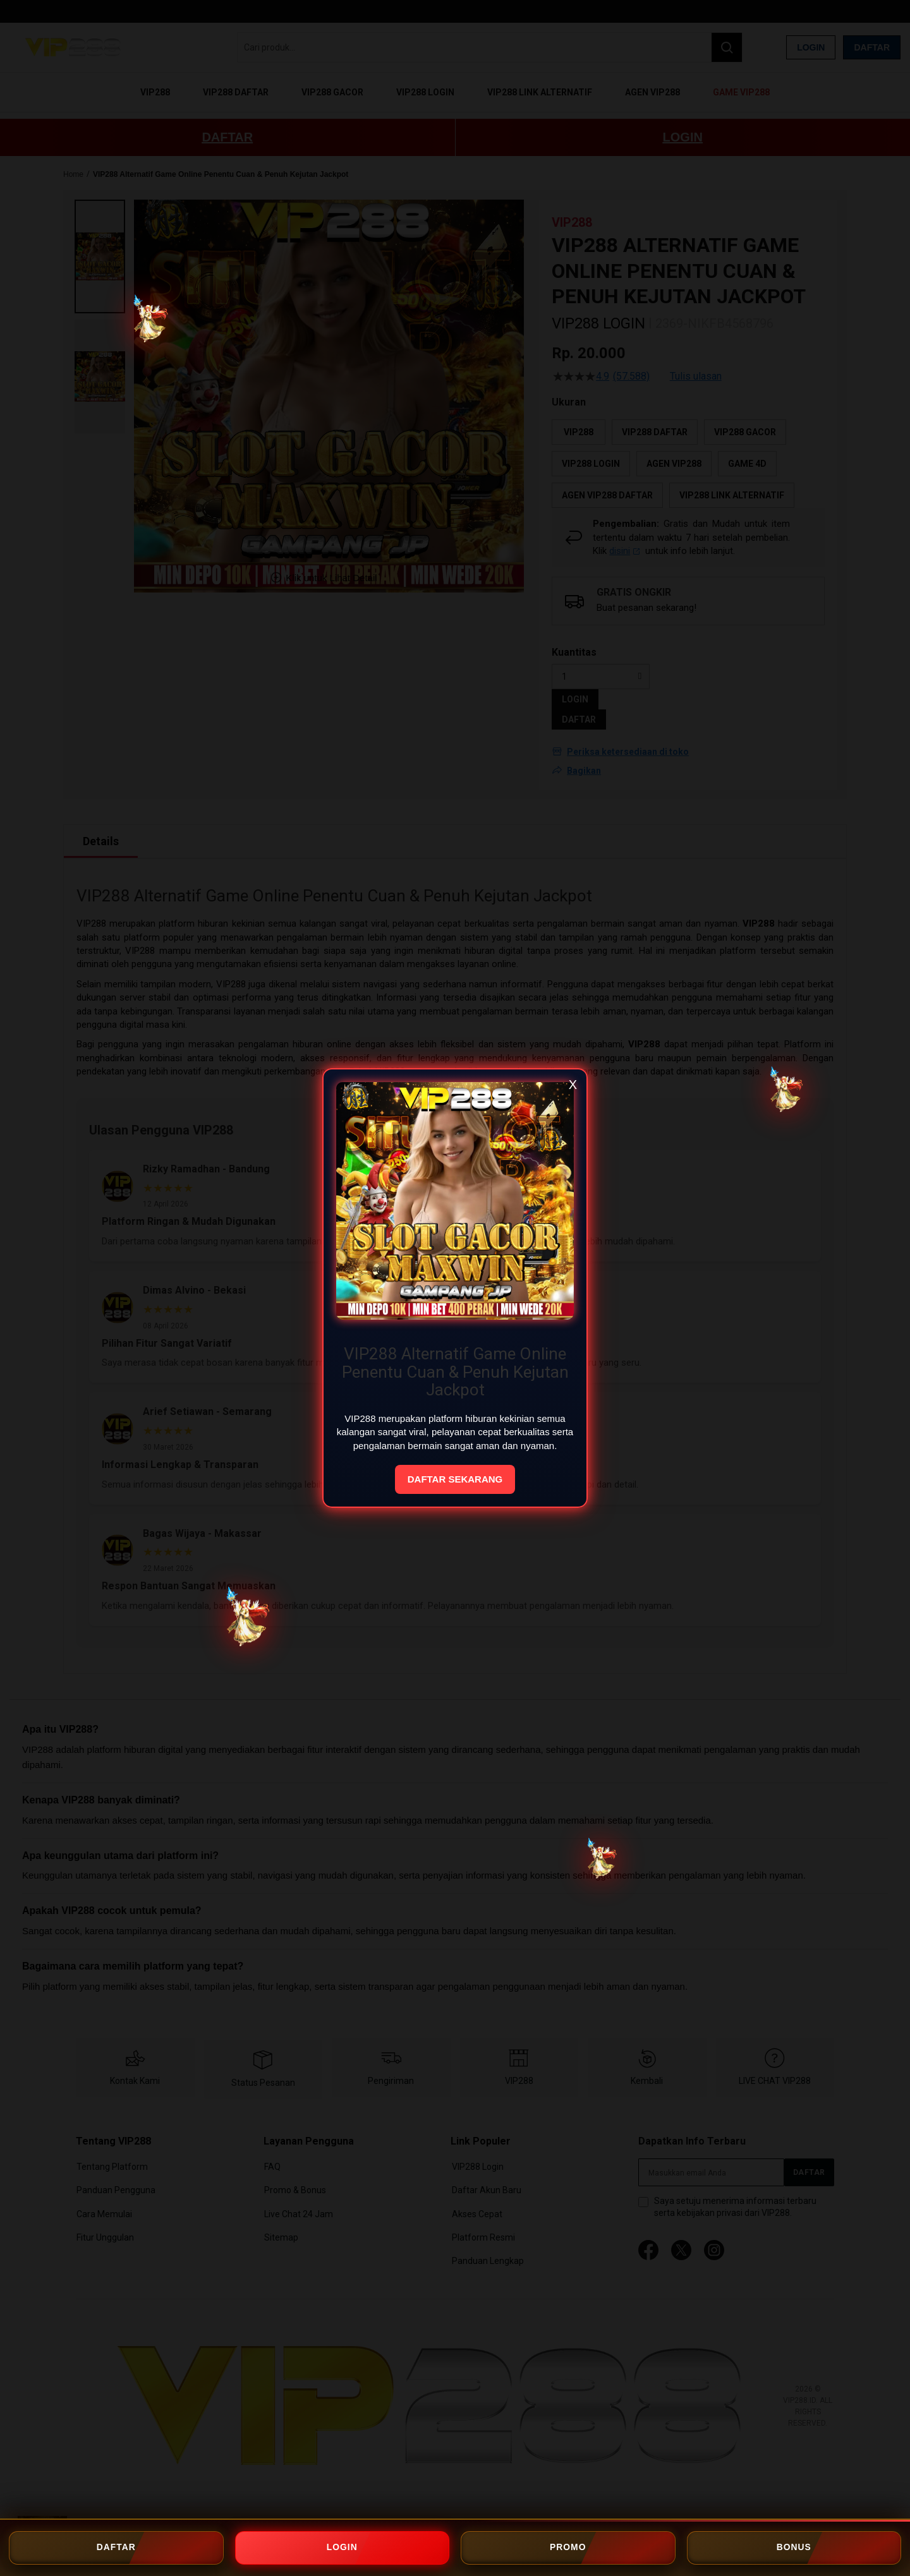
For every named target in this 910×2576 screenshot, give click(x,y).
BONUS (793, 2548)
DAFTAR (116, 2548)
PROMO (568, 2548)
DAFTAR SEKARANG (455, 1479)
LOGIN (342, 2548)
